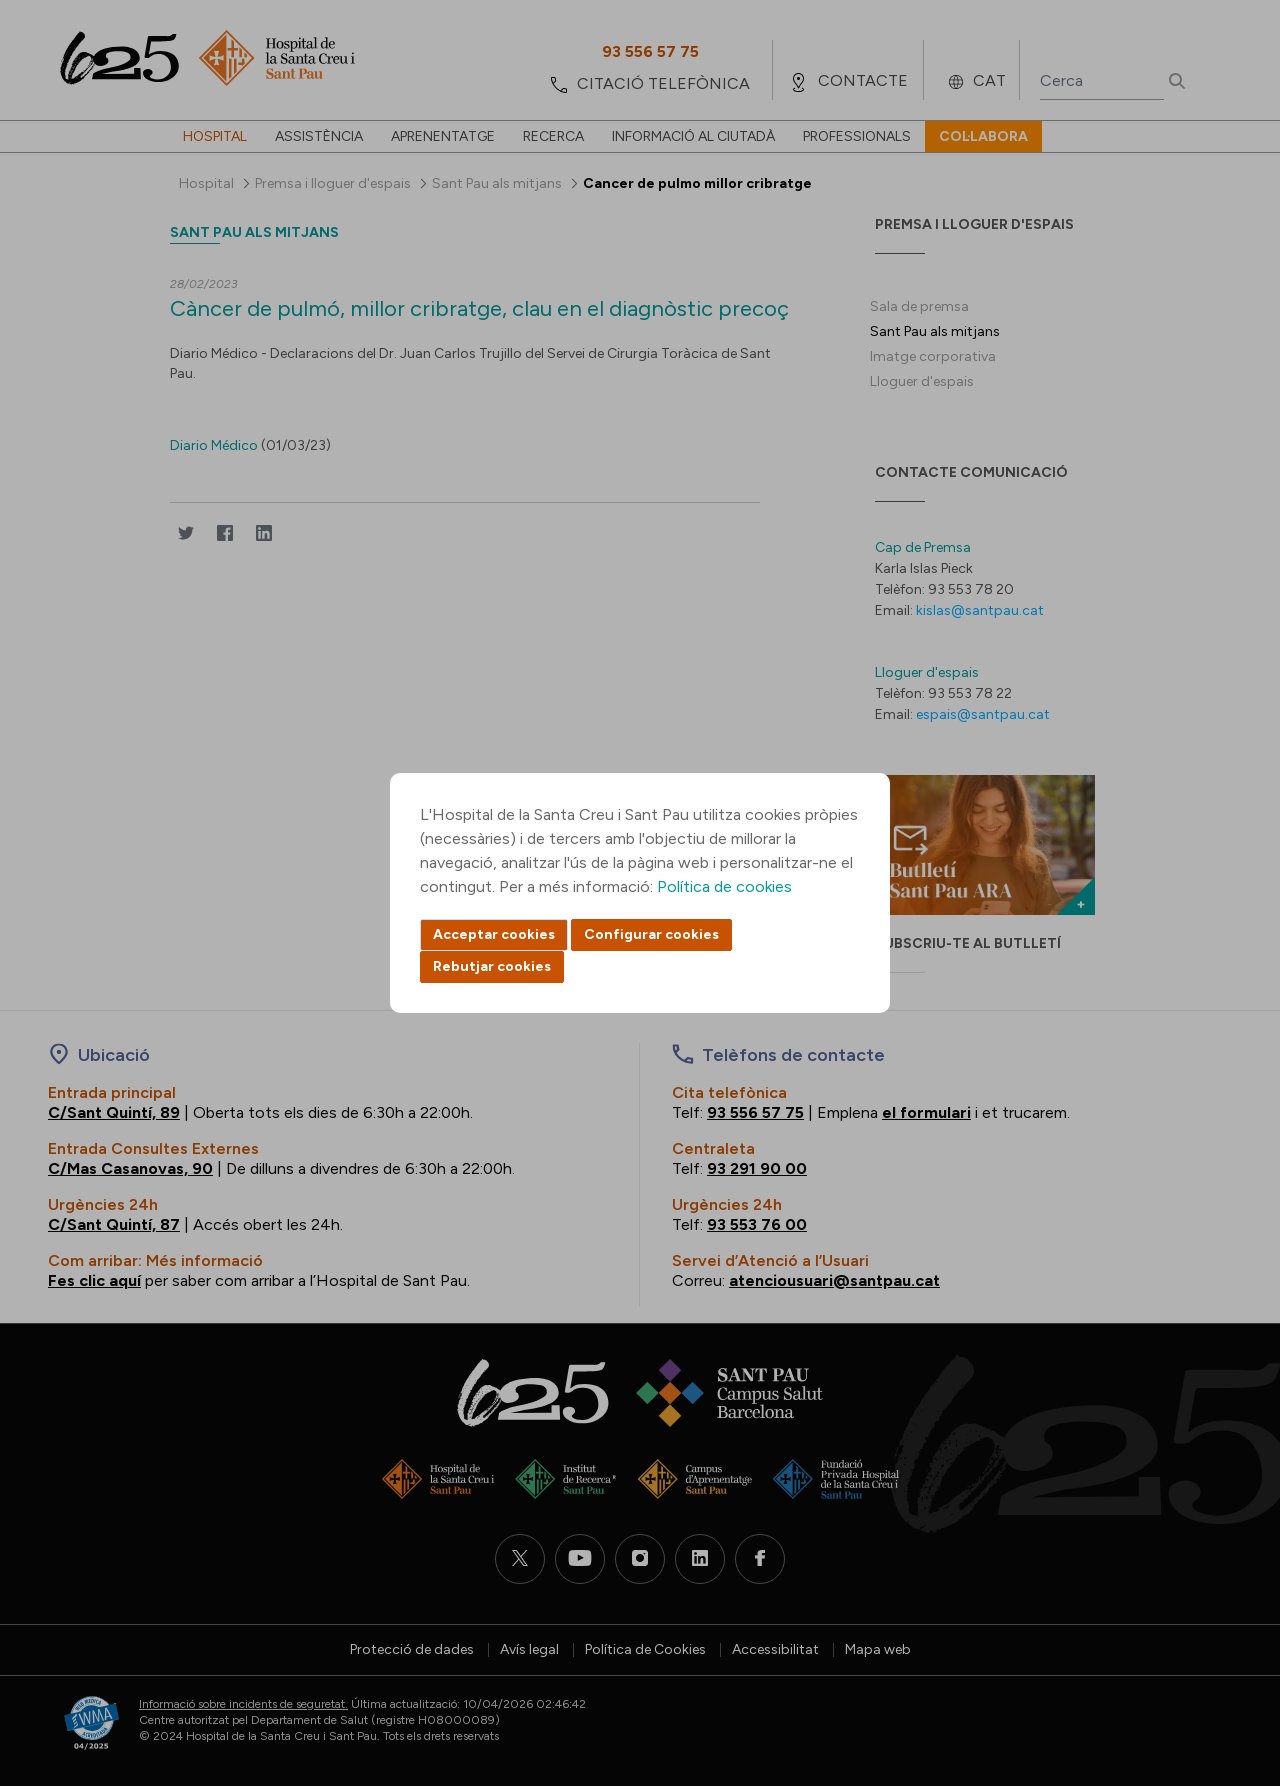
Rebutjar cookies (492, 966)
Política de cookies (724, 886)
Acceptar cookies (494, 934)
